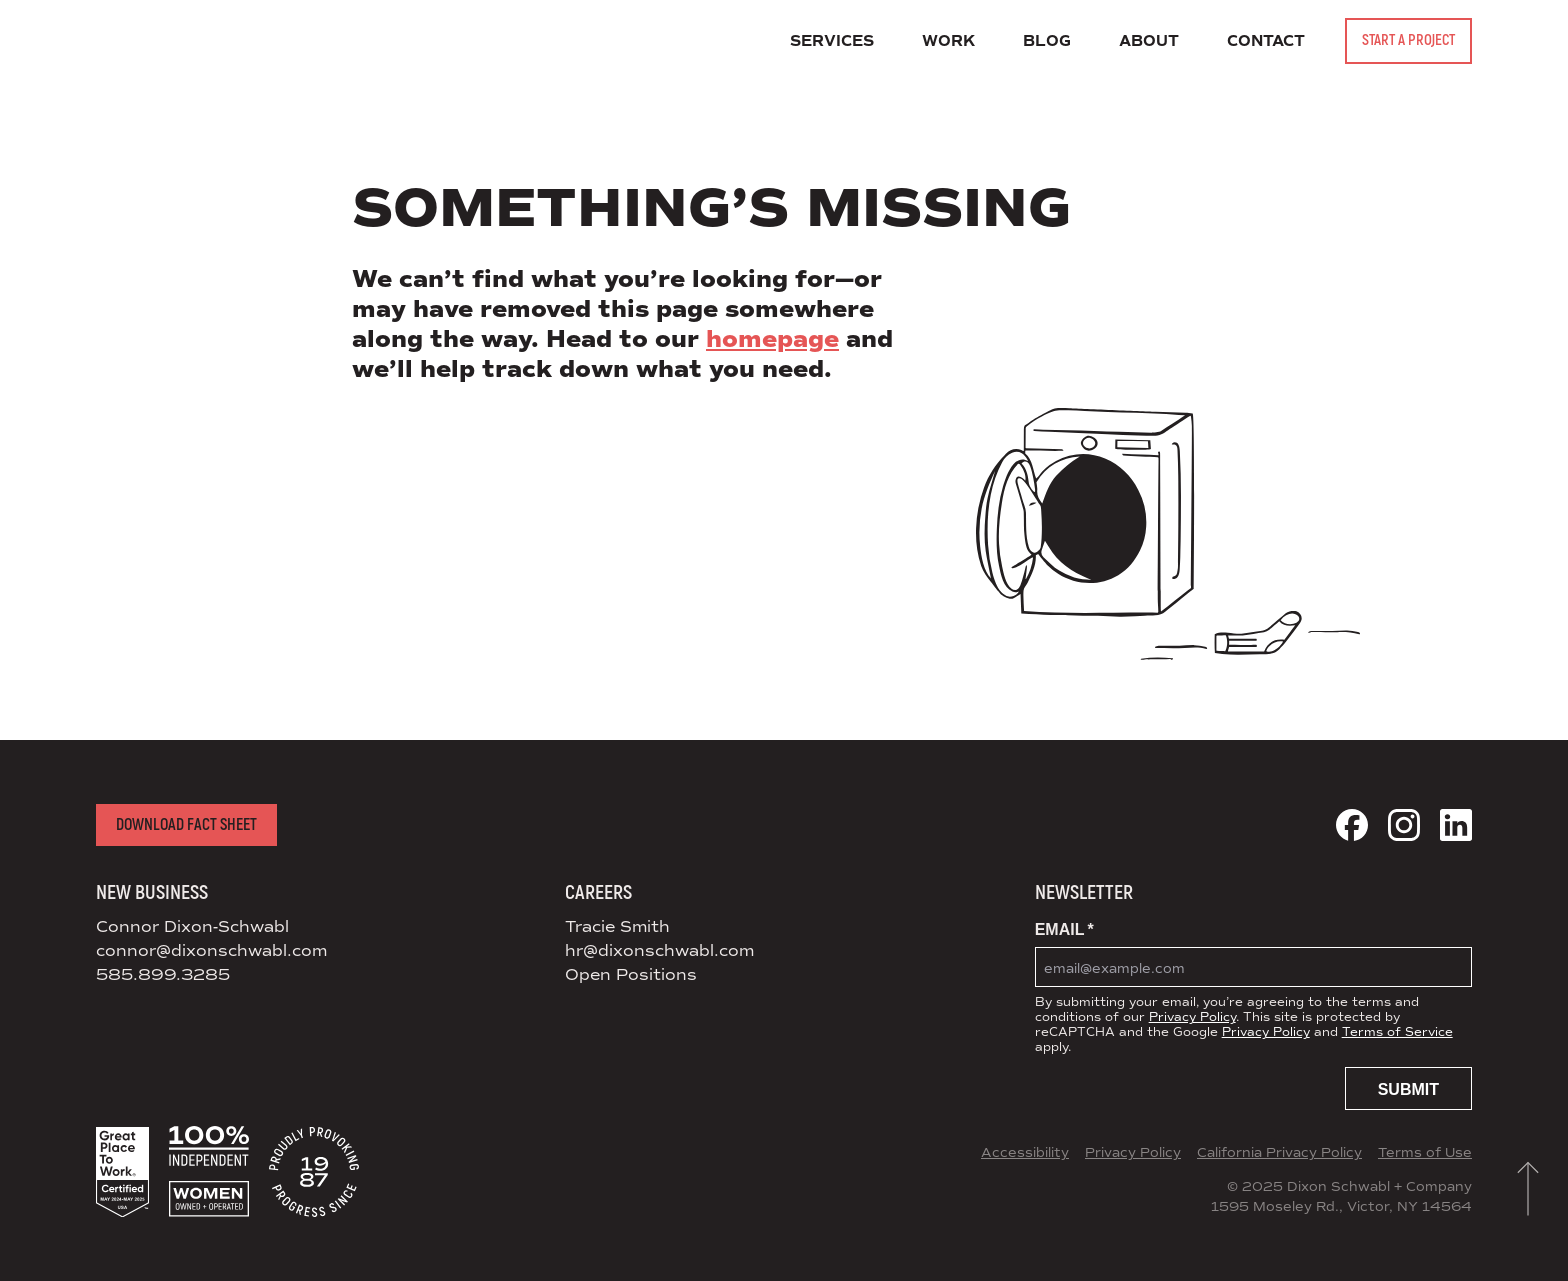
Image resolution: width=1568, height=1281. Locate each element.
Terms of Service (1397, 1032)
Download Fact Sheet (186, 825)
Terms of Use (1425, 1153)
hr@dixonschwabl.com (659, 951)
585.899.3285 (163, 975)
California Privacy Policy (1279, 1153)
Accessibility (1025, 1153)
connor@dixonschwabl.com (211, 951)
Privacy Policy (1192, 1017)
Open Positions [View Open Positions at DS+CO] (631, 975)
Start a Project (1408, 40)
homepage (772, 339)
